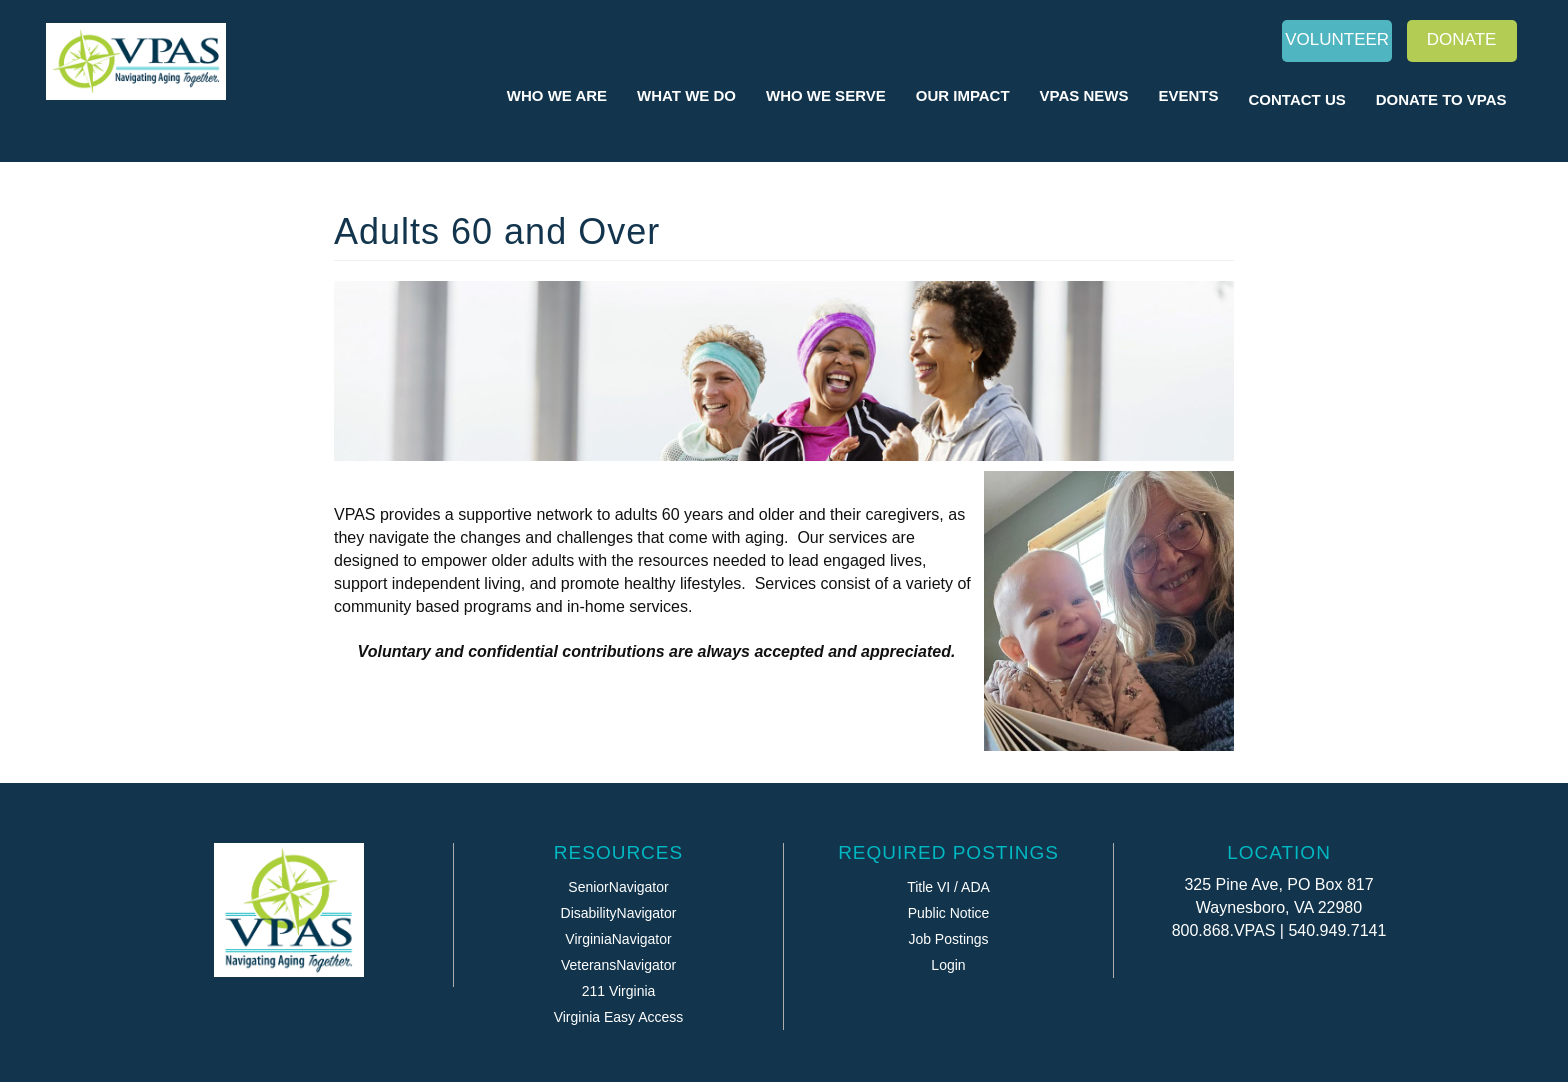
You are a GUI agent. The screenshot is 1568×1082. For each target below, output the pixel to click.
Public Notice (949, 913)
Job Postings (948, 939)
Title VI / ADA (948, 887)
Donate (1462, 39)
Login (948, 965)
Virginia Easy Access (619, 1017)
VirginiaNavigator (618, 939)
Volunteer (1337, 39)
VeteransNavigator (618, 965)
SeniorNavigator (618, 887)
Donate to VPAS (1441, 99)
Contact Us (1297, 99)
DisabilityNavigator (619, 913)
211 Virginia (619, 991)
